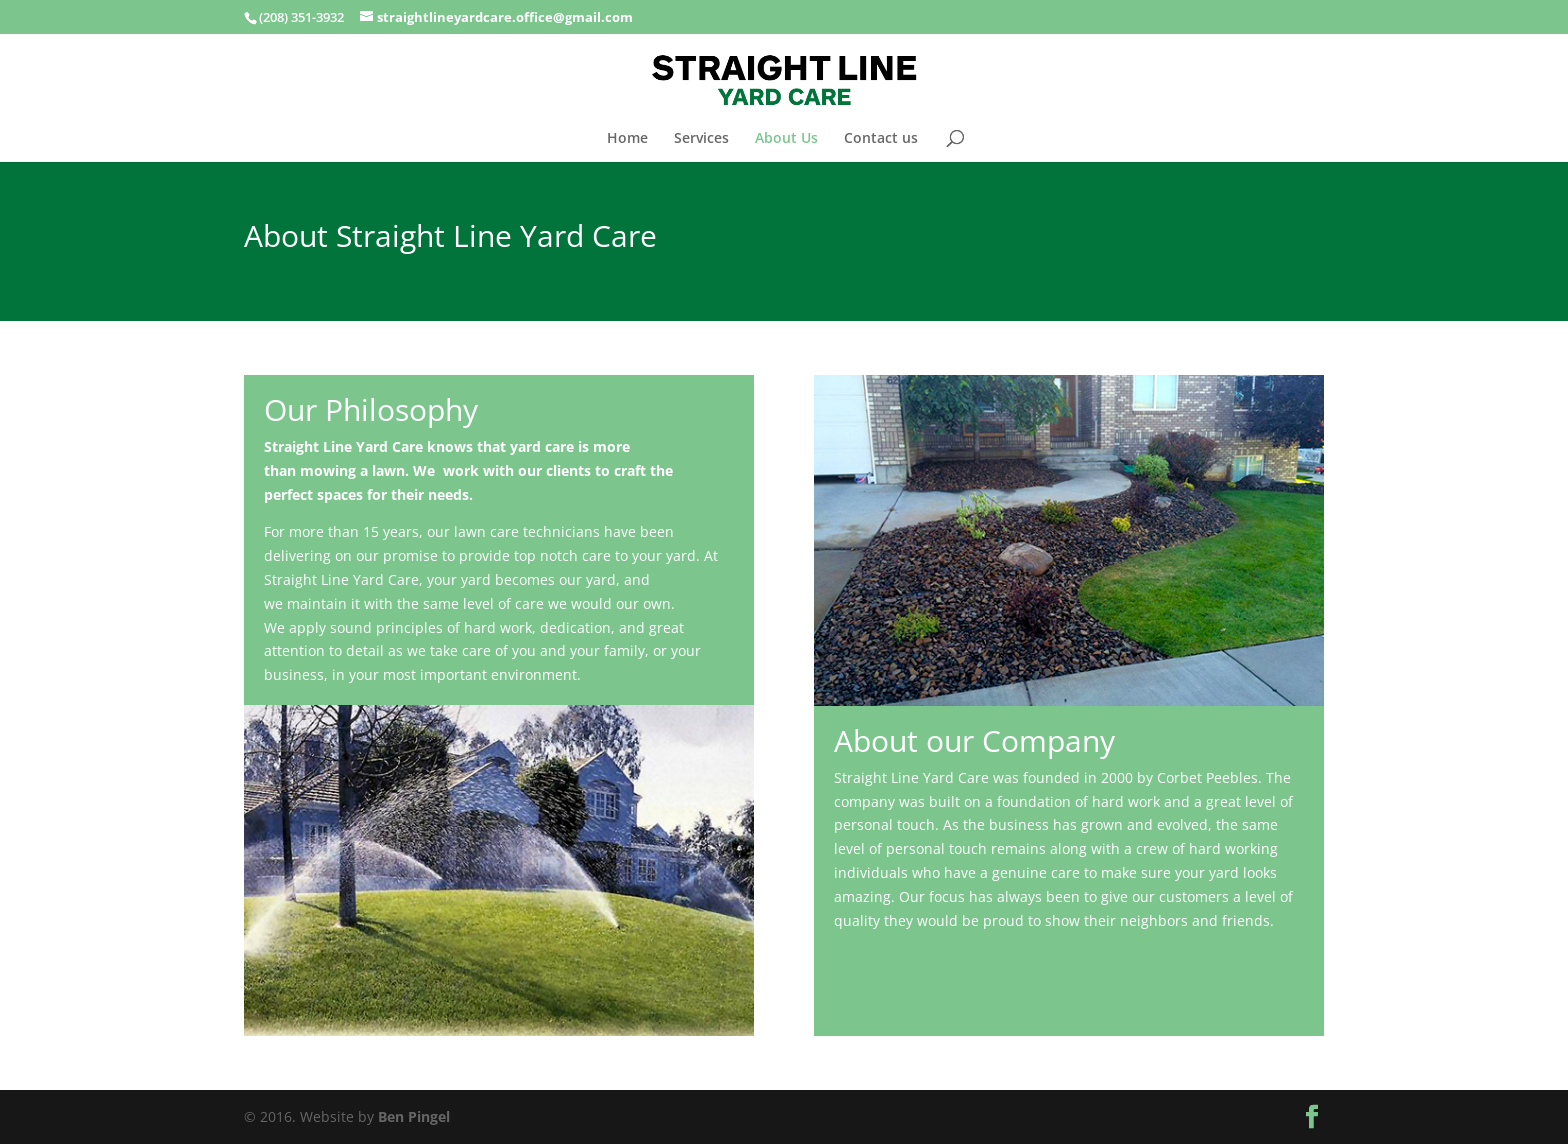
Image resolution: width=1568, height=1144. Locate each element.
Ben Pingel (414, 1116)
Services (701, 139)
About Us (786, 139)
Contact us (881, 139)
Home (627, 139)
